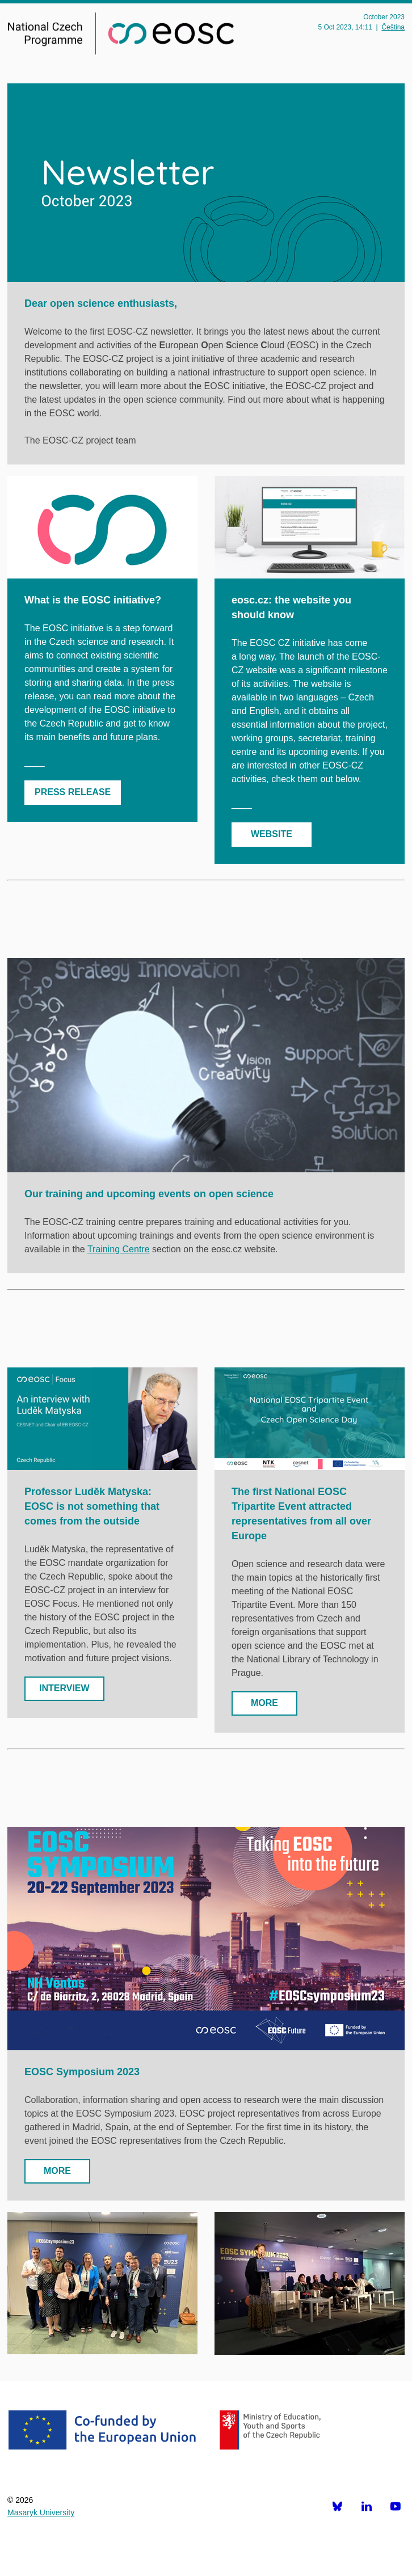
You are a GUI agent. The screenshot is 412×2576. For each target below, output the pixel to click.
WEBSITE (271, 834)
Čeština (393, 27)
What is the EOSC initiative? (92, 600)
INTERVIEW (64, 1688)
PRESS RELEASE (73, 792)
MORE (264, 1703)
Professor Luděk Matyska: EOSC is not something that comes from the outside (91, 1506)
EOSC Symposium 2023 (82, 2071)
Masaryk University (40, 2512)
